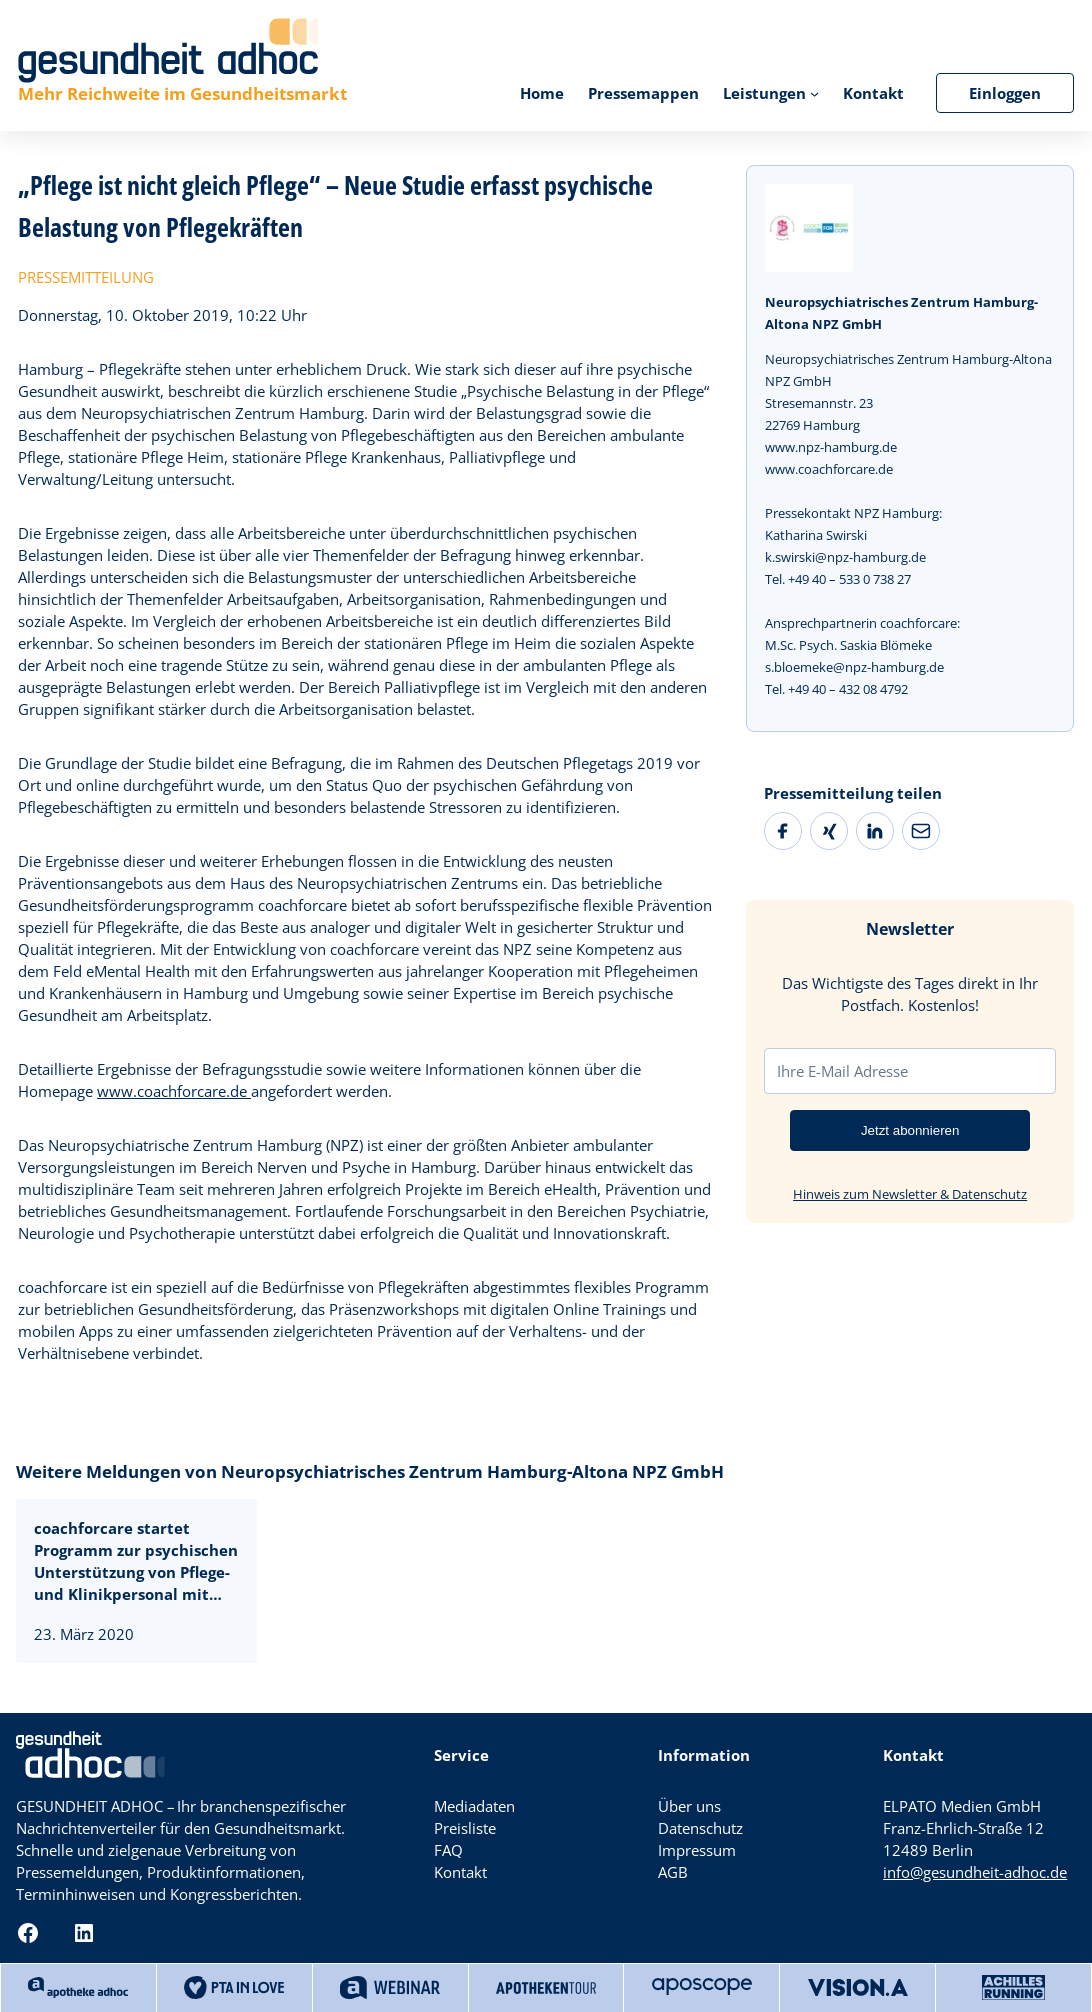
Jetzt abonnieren (910, 1130)
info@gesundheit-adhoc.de (975, 1872)
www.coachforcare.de (174, 1091)
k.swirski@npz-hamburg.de (845, 557)
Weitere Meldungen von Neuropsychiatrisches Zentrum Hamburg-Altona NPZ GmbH (370, 1471)
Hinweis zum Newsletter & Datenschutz (910, 1194)
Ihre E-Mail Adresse (842, 1071)
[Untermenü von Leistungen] (814, 92)
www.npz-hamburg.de (831, 447)
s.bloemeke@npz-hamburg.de (854, 667)
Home (542, 93)
